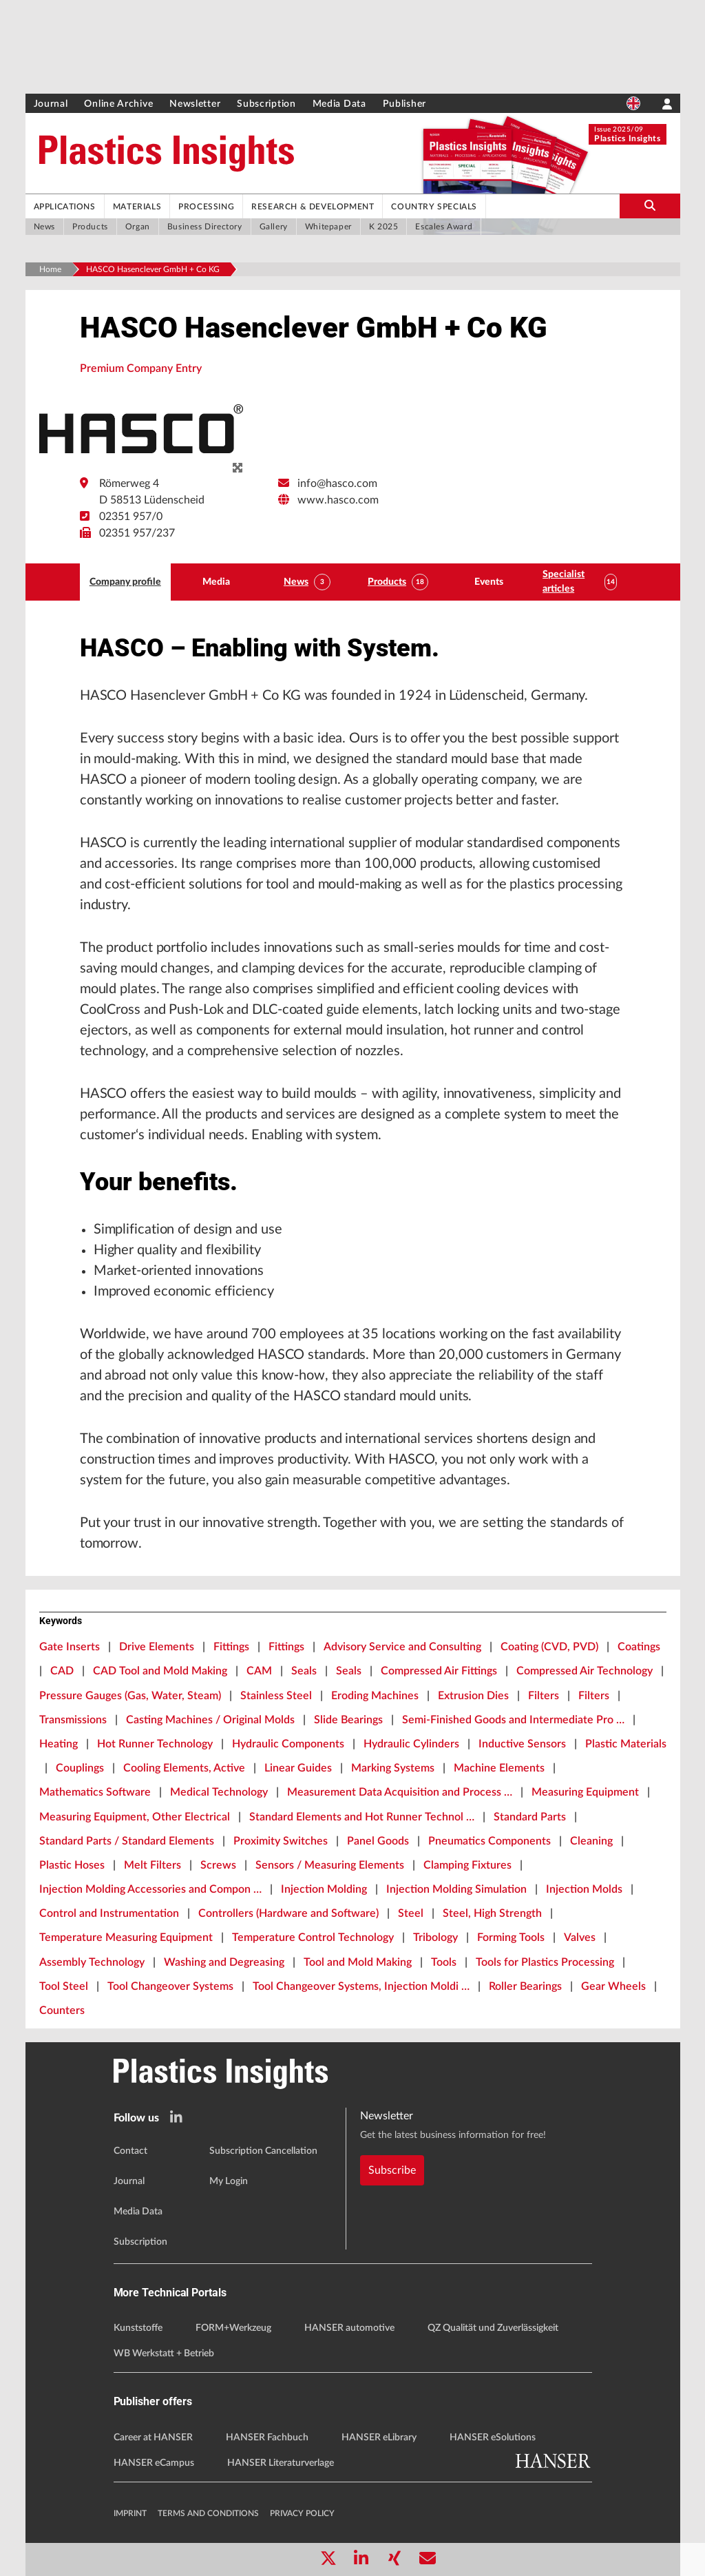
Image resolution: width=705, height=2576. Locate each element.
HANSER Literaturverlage (280, 2463)
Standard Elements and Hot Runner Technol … (361, 1816)
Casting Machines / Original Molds (210, 1719)
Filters (543, 1695)
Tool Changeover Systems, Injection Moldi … (361, 1986)
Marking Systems (392, 1768)
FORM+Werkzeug (233, 2328)
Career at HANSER (153, 2437)
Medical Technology (219, 1792)
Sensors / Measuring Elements (329, 1865)
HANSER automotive (349, 2328)
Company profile (125, 582)
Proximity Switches (280, 1841)
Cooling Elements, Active (184, 1768)
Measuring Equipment (585, 1792)
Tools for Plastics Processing (545, 1962)
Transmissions (73, 1719)
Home (50, 269)
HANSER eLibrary (379, 2437)
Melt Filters (152, 1865)
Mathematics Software (95, 1792)
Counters (62, 2010)
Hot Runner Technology (155, 1743)
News (296, 582)
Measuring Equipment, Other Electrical (134, 1816)
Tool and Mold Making (358, 1962)
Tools (443, 1962)
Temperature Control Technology (313, 1937)
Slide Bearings (348, 1719)
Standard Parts (530, 1816)
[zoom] (237, 468)
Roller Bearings (525, 1986)
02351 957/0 (130, 516)
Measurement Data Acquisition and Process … (399, 1792)
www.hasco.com (338, 500)
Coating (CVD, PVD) (549, 1646)
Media (216, 582)
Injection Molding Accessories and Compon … (150, 1889)
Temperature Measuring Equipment (126, 1937)
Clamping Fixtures (467, 1865)
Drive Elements (156, 1646)
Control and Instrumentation (109, 1913)
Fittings (231, 1646)
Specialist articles (564, 582)
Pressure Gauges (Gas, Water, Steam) (130, 1695)
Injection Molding (324, 1889)
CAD (62, 1670)
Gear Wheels (613, 1986)
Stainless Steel (276, 1695)
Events (488, 582)
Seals (304, 1670)
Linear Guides (298, 1768)
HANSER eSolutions (493, 2437)
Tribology (435, 1937)
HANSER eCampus (154, 2463)
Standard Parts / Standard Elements (126, 1841)
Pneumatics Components (489, 1841)
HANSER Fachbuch (267, 2437)
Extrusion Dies (473, 1695)
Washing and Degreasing (224, 1962)
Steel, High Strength (492, 1913)
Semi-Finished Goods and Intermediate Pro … (513, 1719)
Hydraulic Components (288, 1743)
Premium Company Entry (141, 368)
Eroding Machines (375, 1695)
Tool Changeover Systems (170, 1986)
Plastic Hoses (72, 1865)
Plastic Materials (625, 1743)
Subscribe (392, 2170)
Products (387, 582)
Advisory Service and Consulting (402, 1646)
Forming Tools (511, 1937)
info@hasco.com (337, 483)
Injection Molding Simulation (456, 1889)
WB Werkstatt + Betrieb (164, 2353)
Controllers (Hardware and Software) (288, 1913)
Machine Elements (499, 1768)
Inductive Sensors (522, 1743)
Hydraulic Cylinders (411, 1743)
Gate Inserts (69, 1646)
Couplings (80, 1768)
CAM (259, 1670)
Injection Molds (584, 1889)
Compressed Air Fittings (439, 1670)
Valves (580, 1937)
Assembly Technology (92, 1962)
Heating (58, 1743)
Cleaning (591, 1841)
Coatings (639, 1646)
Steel (410, 1913)
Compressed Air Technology (584, 1670)
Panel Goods (378, 1841)
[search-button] (650, 206)
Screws (218, 1865)
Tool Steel (63, 1986)
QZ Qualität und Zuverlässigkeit (493, 2328)
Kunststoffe (138, 2328)
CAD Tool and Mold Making (160, 1670)
